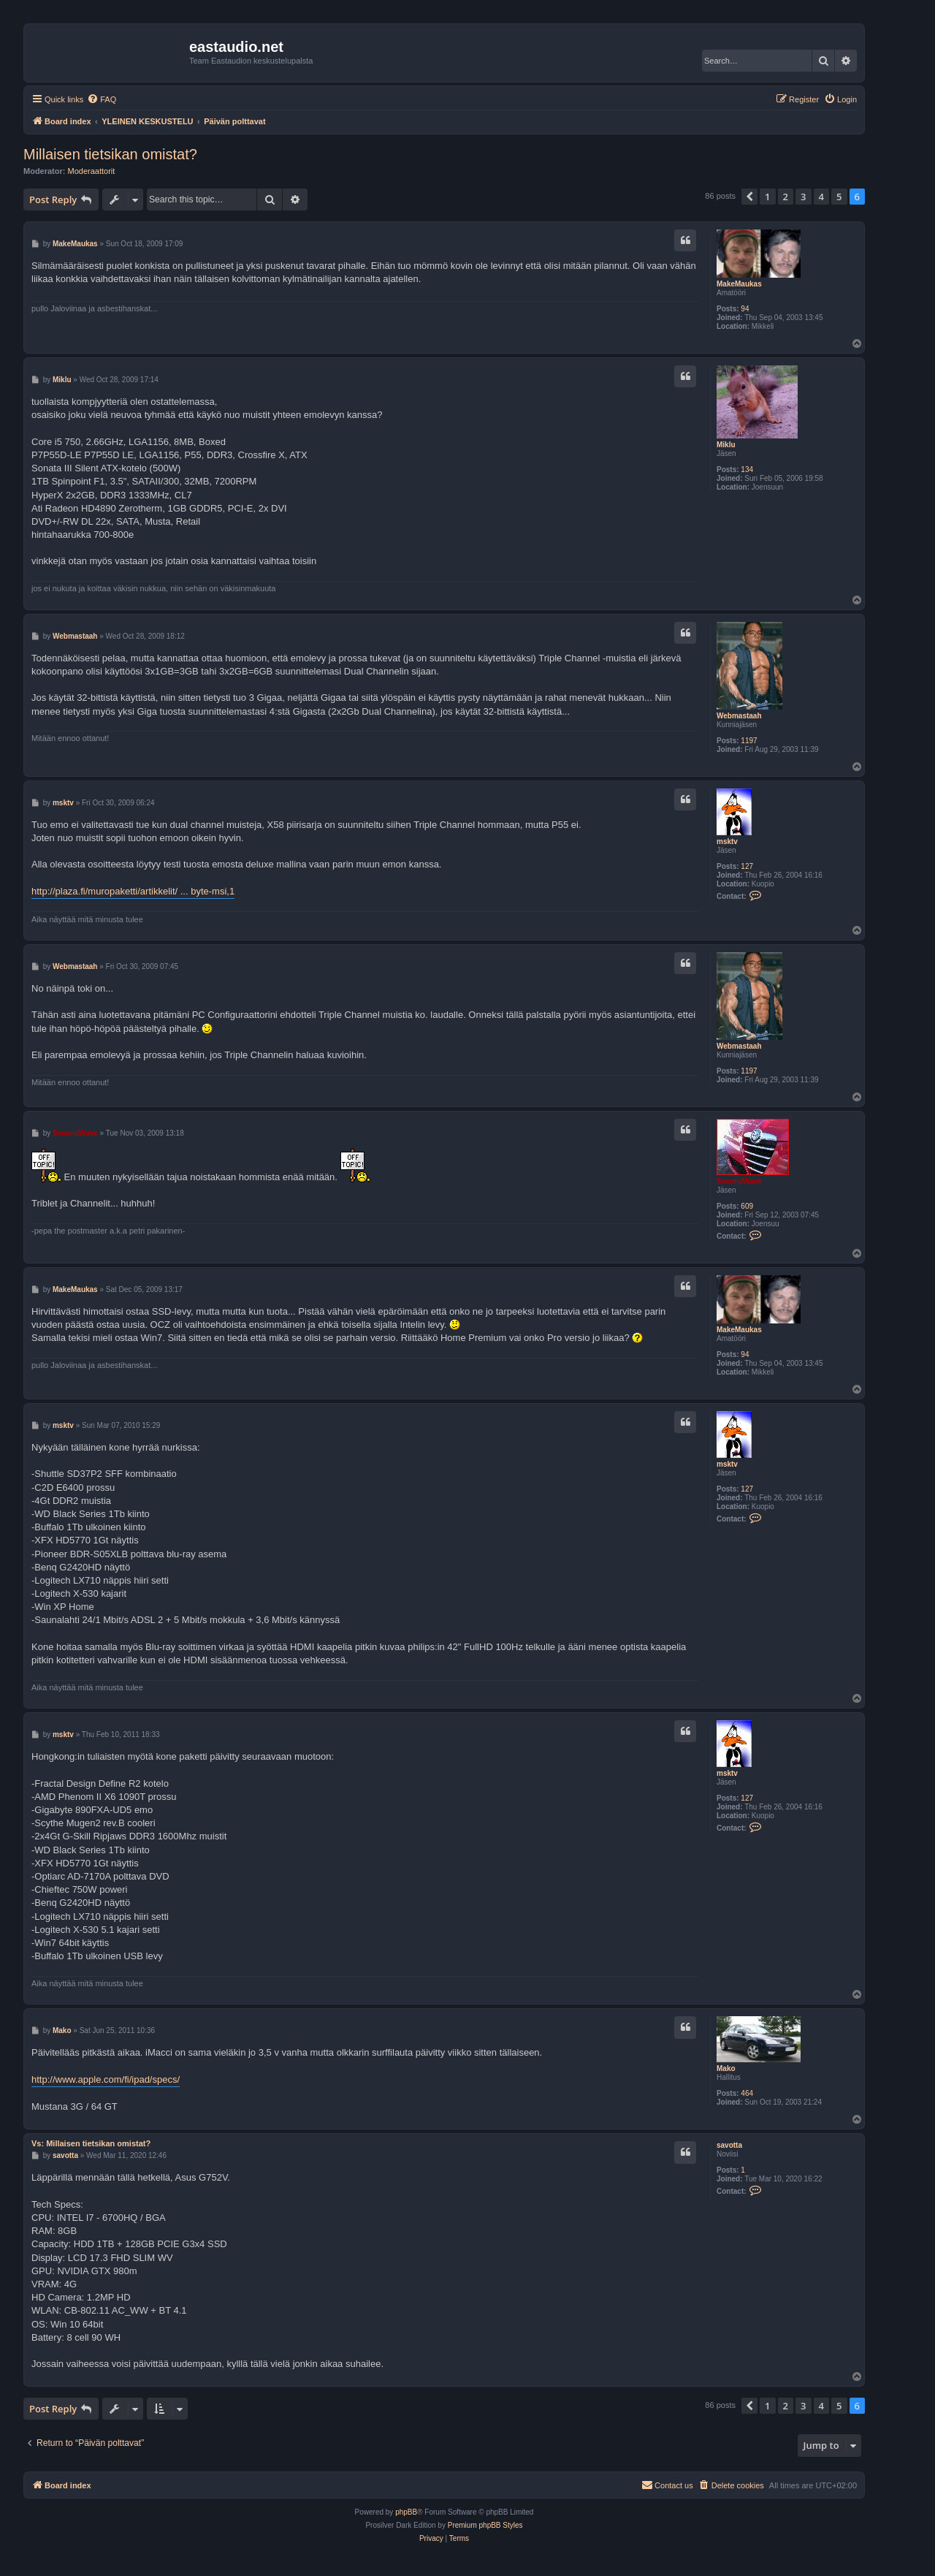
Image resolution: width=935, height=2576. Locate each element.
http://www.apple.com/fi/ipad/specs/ (105, 2079)
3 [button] (803, 196)
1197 (749, 741)
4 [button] (821, 196)
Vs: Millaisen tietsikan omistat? (90, 2143)
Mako (726, 2068)
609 (747, 1206)
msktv (727, 841)
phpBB (406, 2512)
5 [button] (839, 196)
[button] (749, 197)
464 (747, 2093)
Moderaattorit (91, 171)
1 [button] (767, 196)
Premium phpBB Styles (485, 2525)
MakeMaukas (739, 284)
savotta (729, 2145)
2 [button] (785, 196)
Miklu (726, 445)
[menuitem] (101, 99)
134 (747, 470)
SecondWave (739, 1181)
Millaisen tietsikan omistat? (110, 154)
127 (747, 866)
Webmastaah (739, 716)
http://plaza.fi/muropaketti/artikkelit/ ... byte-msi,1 (132, 891)
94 (745, 309)
